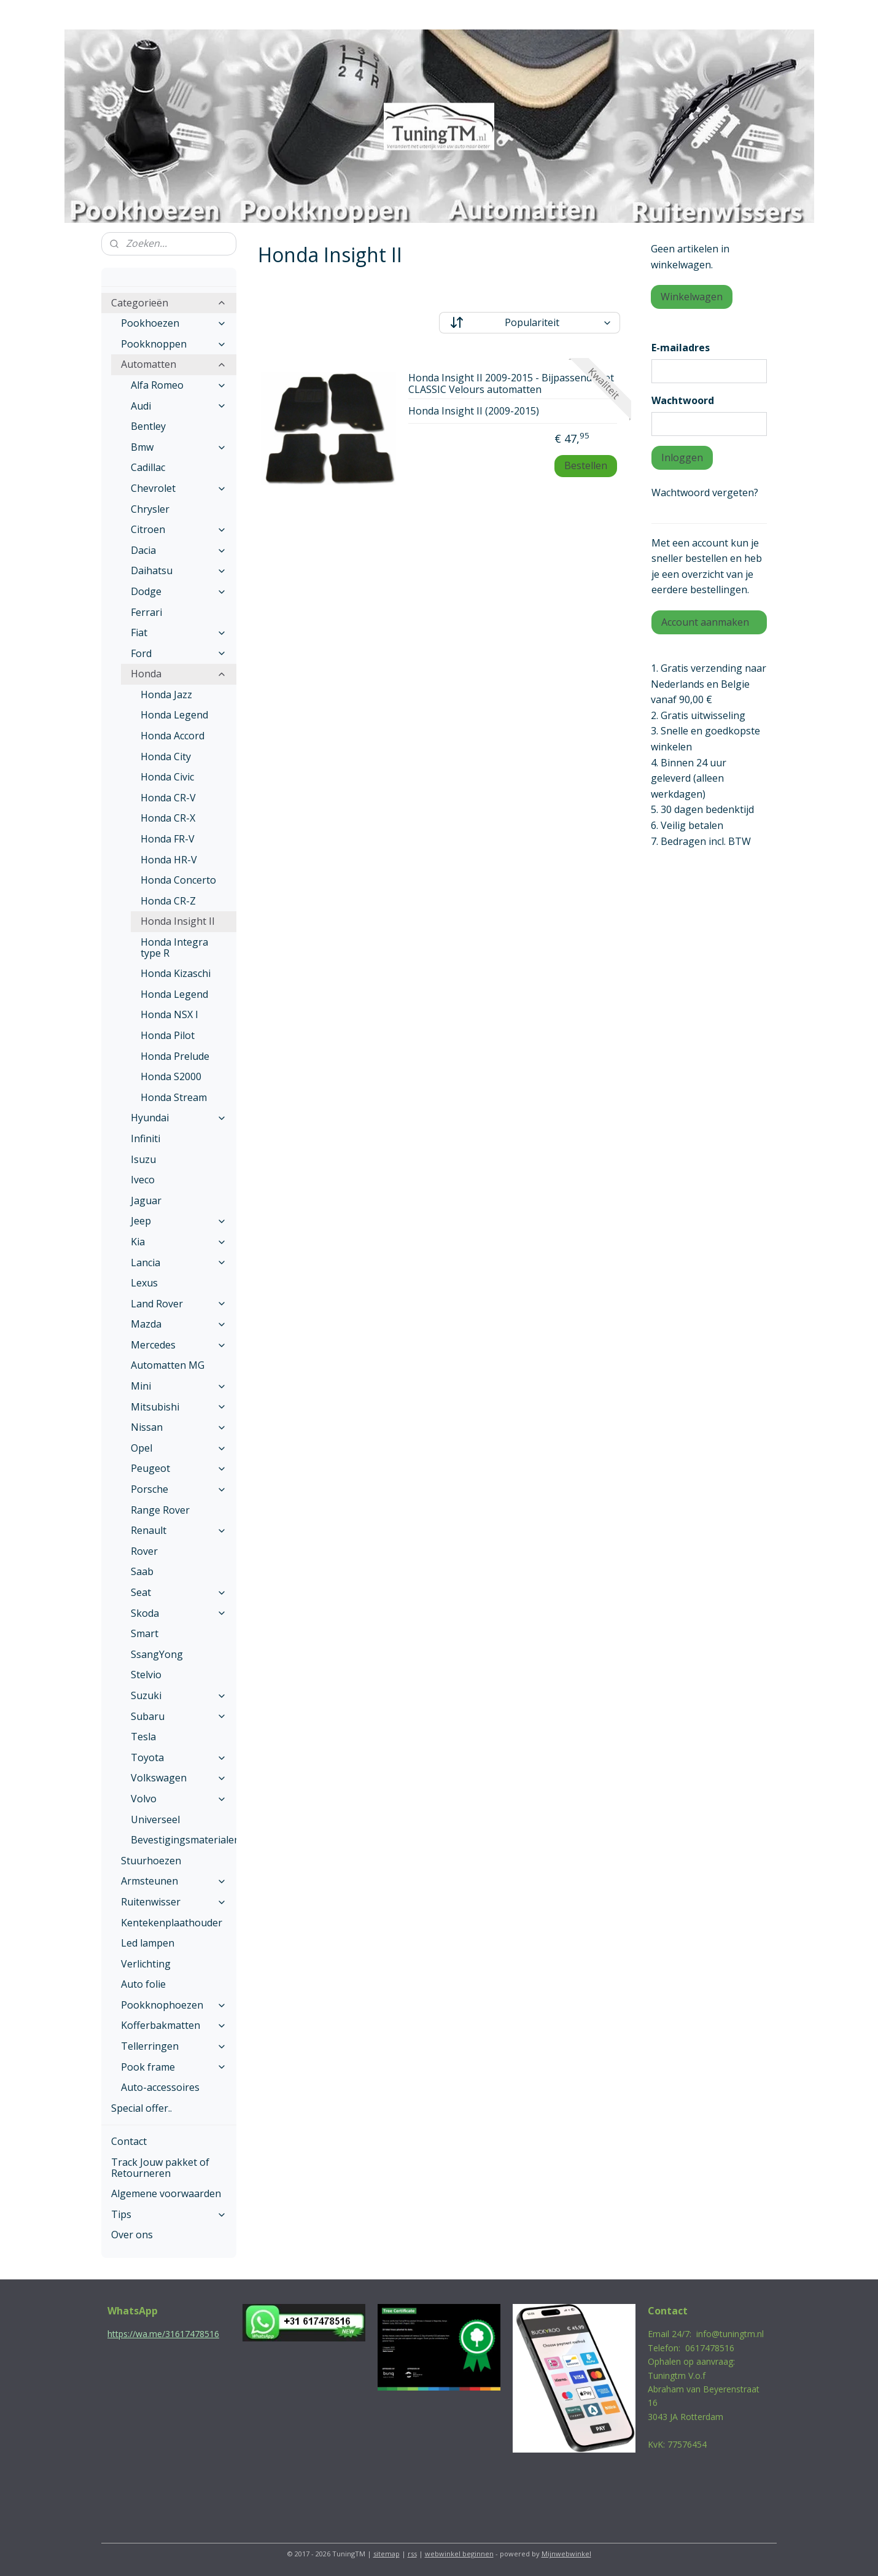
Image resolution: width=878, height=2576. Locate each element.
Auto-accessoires (160, 2087)
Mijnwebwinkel (566, 2553)
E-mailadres (680, 347)
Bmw (179, 447)
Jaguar (146, 1200)
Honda (179, 673)
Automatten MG (167, 1365)
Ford (179, 653)
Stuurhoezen (151, 1860)
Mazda (179, 1324)
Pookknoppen (174, 344)
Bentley (148, 426)
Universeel (155, 1819)
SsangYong (157, 1654)
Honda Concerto (178, 880)
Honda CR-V (168, 797)
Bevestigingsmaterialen (183, 1839)
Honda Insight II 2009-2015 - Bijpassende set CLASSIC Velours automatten (511, 384)
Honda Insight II (178, 921)
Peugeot (179, 1468)
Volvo (179, 1798)
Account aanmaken (705, 622)
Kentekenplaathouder (171, 1922)
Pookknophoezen (174, 2005)
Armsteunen (174, 1881)
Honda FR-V (168, 839)
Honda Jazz (166, 694)
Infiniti (145, 1138)
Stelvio (146, 1674)
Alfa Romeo (179, 385)
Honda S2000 (171, 1076)
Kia (179, 1241)
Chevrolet (179, 488)
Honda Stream (174, 1097)
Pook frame (174, 2067)
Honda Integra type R (174, 947)
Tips (169, 2214)
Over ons (132, 2234)
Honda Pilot (168, 1035)
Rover (144, 1551)
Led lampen (147, 1943)
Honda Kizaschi (176, 973)
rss (412, 2553)
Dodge (179, 591)
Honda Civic (167, 777)
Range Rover (160, 1510)
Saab (142, 1571)
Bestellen (585, 465)
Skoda (179, 1613)
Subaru (179, 1716)
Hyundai (179, 1117)
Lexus (144, 1283)
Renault (179, 1530)
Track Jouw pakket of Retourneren (160, 2167)
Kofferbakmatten (174, 2025)
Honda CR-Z (168, 901)
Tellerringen (174, 2046)
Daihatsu (179, 570)
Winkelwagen (692, 296)
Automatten (174, 364)
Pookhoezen (174, 323)
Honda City (166, 756)
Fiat (179, 632)
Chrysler (150, 509)
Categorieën (169, 302)
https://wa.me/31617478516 (163, 2334)
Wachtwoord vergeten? (704, 492)
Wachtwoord (682, 400)
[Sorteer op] (530, 323)
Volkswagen (179, 1777)
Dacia (179, 550)
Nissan (179, 1427)
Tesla (143, 1736)
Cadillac (148, 467)
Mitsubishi (179, 1407)
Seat (179, 1592)
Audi (179, 406)
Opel (179, 1448)
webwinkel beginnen (459, 2553)
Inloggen (682, 457)
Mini (179, 1386)
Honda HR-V (169, 859)
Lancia (179, 1262)
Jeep (179, 1221)
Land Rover (179, 1303)
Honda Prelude (175, 1056)
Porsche (179, 1489)
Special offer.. (141, 2108)
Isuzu (143, 1159)
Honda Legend (174, 715)
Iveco (143, 1179)
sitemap (386, 2553)
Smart (144, 1633)
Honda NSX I (169, 1014)
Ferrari (146, 612)
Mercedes (179, 1345)
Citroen (179, 529)
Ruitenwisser (174, 1902)
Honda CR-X (168, 818)
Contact (129, 2141)
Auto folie (143, 1984)
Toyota (179, 1757)
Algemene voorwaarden (166, 2193)
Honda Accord (172, 735)
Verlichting (146, 1964)
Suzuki (179, 1695)
